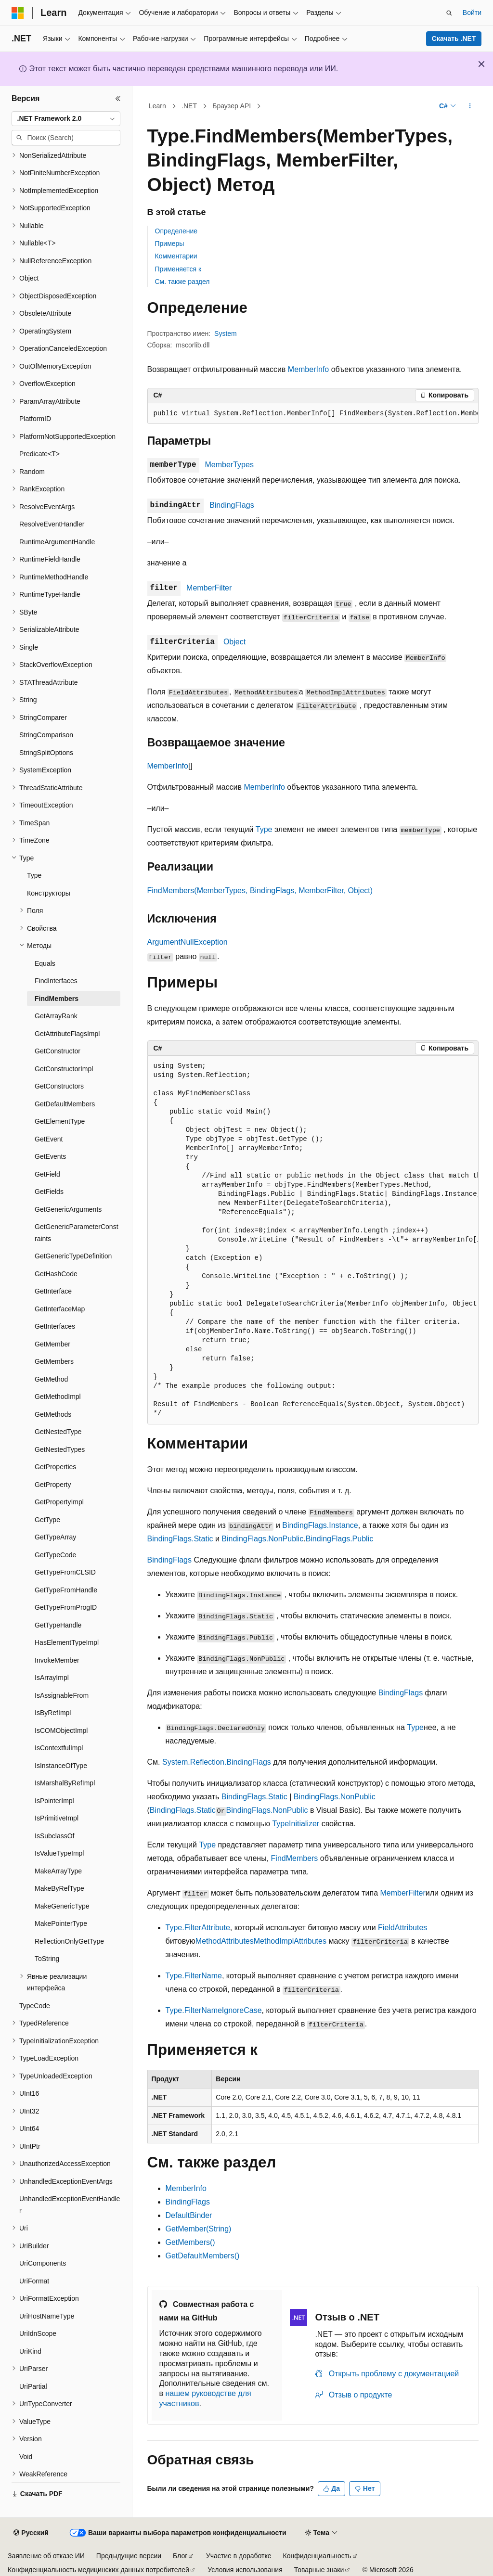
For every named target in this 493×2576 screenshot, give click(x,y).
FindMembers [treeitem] (56, 998)
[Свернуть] (118, 98)
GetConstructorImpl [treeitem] (64, 1069)
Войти (472, 12)
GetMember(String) (199, 2229)
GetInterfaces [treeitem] (55, 1326)
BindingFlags (231, 505)
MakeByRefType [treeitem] (59, 1888)
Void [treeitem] (25, 2457)
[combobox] (66, 119)
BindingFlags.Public (340, 1539)
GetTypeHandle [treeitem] (58, 1625)
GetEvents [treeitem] (50, 1156)
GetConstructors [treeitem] (59, 1086)
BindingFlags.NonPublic (262, 1539)
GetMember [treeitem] (52, 1344)
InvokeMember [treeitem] (57, 1660)
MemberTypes (229, 465)
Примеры (169, 243)
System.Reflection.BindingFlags (216, 1762)
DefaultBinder (189, 2215)
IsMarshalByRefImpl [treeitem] (65, 1783)
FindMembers (294, 1858)
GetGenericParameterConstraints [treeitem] (76, 1233)
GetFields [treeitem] (49, 1191)
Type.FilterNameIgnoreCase (214, 2010)
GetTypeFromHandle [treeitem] (66, 1590)
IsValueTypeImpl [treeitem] (59, 1853)
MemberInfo (308, 369)
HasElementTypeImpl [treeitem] (67, 1642)
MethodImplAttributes (290, 1941)
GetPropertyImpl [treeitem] (59, 1502)
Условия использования (245, 2570)
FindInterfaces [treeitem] (56, 981)
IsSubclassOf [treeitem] (54, 1836)
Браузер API (231, 106)
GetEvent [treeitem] (49, 1139)
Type (264, 829)
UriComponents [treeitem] (42, 2263)
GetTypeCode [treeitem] (55, 1555)
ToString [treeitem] (47, 1958)
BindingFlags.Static (180, 1539)
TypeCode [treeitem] (34, 2006)
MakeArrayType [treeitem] (58, 1871)
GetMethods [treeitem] (53, 1414)
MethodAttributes (224, 1941)
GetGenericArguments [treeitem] (68, 1209)
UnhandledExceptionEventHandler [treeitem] (69, 2205)
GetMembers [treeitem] (54, 1361)
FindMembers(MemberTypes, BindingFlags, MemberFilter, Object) (260, 890)
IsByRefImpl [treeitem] (53, 1713)
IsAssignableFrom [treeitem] (62, 1695)
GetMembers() (190, 2242)
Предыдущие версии (128, 2556)
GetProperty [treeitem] (53, 1484)
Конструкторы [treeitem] (48, 893)
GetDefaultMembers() (203, 2256)
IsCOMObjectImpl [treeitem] (61, 1730)
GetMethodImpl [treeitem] (58, 1396)
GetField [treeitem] (47, 1174)
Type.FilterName (194, 1976)
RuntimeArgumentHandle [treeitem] (57, 542)
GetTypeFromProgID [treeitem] (66, 1607)
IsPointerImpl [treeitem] (54, 1801)
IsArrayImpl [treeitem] (52, 1677)
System (225, 333)
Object (234, 642)
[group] (313, 413)
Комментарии (176, 256)
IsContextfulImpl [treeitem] (59, 1748)
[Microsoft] (18, 13)
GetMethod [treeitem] (51, 1379)
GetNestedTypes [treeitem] (60, 1449)
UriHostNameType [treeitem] (46, 2316)
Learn (157, 106)
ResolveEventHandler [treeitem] (51, 524)
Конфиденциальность (317, 2556)
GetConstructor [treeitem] (57, 1051)
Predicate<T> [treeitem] (39, 454)
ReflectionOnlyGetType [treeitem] (69, 1941)
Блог (180, 2556)
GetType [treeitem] (47, 1520)
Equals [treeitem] (45, 963)
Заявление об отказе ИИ (46, 2556)
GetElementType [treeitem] (60, 1121)
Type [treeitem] (34, 875)
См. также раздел (182, 281)
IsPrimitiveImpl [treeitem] (56, 1818)
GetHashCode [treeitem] (56, 1274)
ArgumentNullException (187, 942)
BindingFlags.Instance (320, 1525)
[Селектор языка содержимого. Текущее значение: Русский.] (31, 2533)
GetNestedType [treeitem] (58, 1431)
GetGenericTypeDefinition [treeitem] (73, 1256)
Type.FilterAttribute (198, 1927)
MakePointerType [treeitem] (61, 1923)
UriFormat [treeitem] (34, 2281)
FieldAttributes (402, 1927)
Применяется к (178, 269)
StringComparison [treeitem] (46, 735)
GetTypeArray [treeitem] (55, 1537)
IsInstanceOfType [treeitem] (61, 1765)
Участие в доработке (239, 2556)
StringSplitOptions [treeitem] (46, 752)
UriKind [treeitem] (30, 2351)
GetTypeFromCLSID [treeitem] (65, 1572)
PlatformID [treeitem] (35, 419)
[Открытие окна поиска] (449, 13)
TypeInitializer (295, 1824)
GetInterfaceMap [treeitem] (60, 1309)
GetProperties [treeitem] (55, 1467)
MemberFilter (209, 588)
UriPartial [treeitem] (33, 2386)
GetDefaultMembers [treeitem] (65, 1104)
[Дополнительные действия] (469, 106)
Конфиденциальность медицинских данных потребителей (98, 2570)
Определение (176, 231)
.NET (189, 106)
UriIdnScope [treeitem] (37, 2333)
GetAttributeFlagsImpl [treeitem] (67, 1034)
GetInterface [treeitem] (53, 1291)
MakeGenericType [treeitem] (62, 1906)
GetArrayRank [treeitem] (56, 1016)
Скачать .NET (454, 38)
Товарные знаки (319, 2570)
